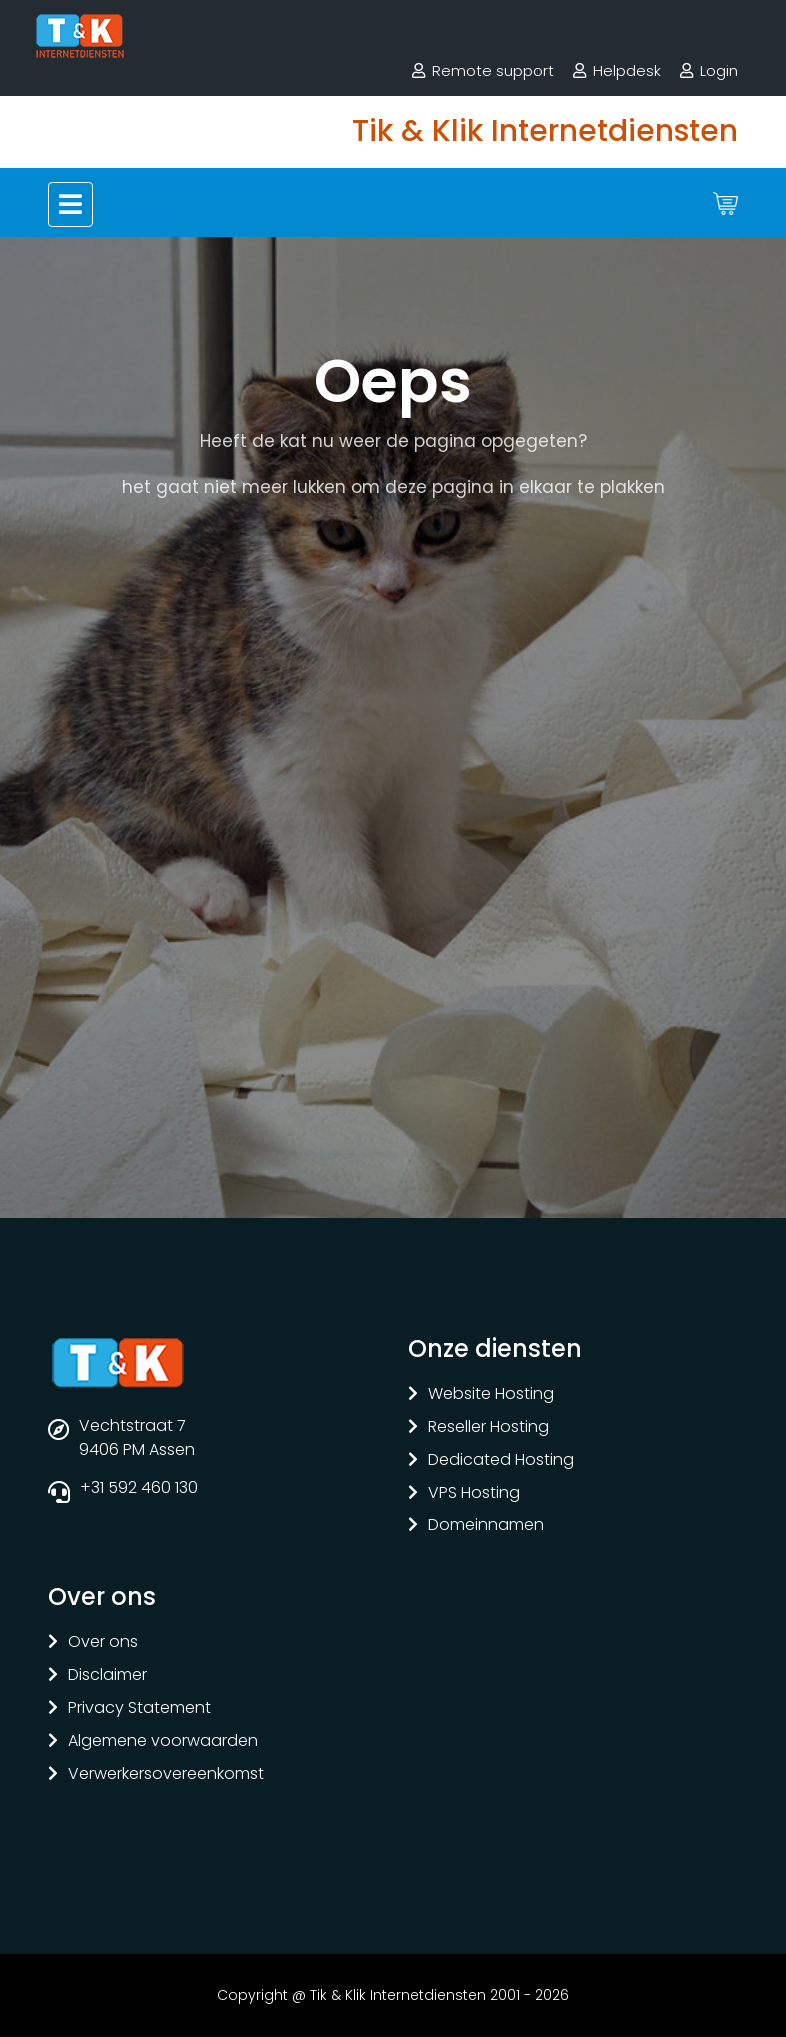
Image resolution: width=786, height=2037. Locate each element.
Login (719, 70)
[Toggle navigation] (70, 204)
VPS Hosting (474, 1493)
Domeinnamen (486, 1525)
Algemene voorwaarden (163, 1741)
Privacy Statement (139, 1708)
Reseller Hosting (488, 1427)
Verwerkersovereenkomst (166, 1774)
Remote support (493, 70)
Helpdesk (627, 70)
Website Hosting (491, 1394)
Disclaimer (107, 1675)
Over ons (103, 1642)
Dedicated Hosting (501, 1460)
